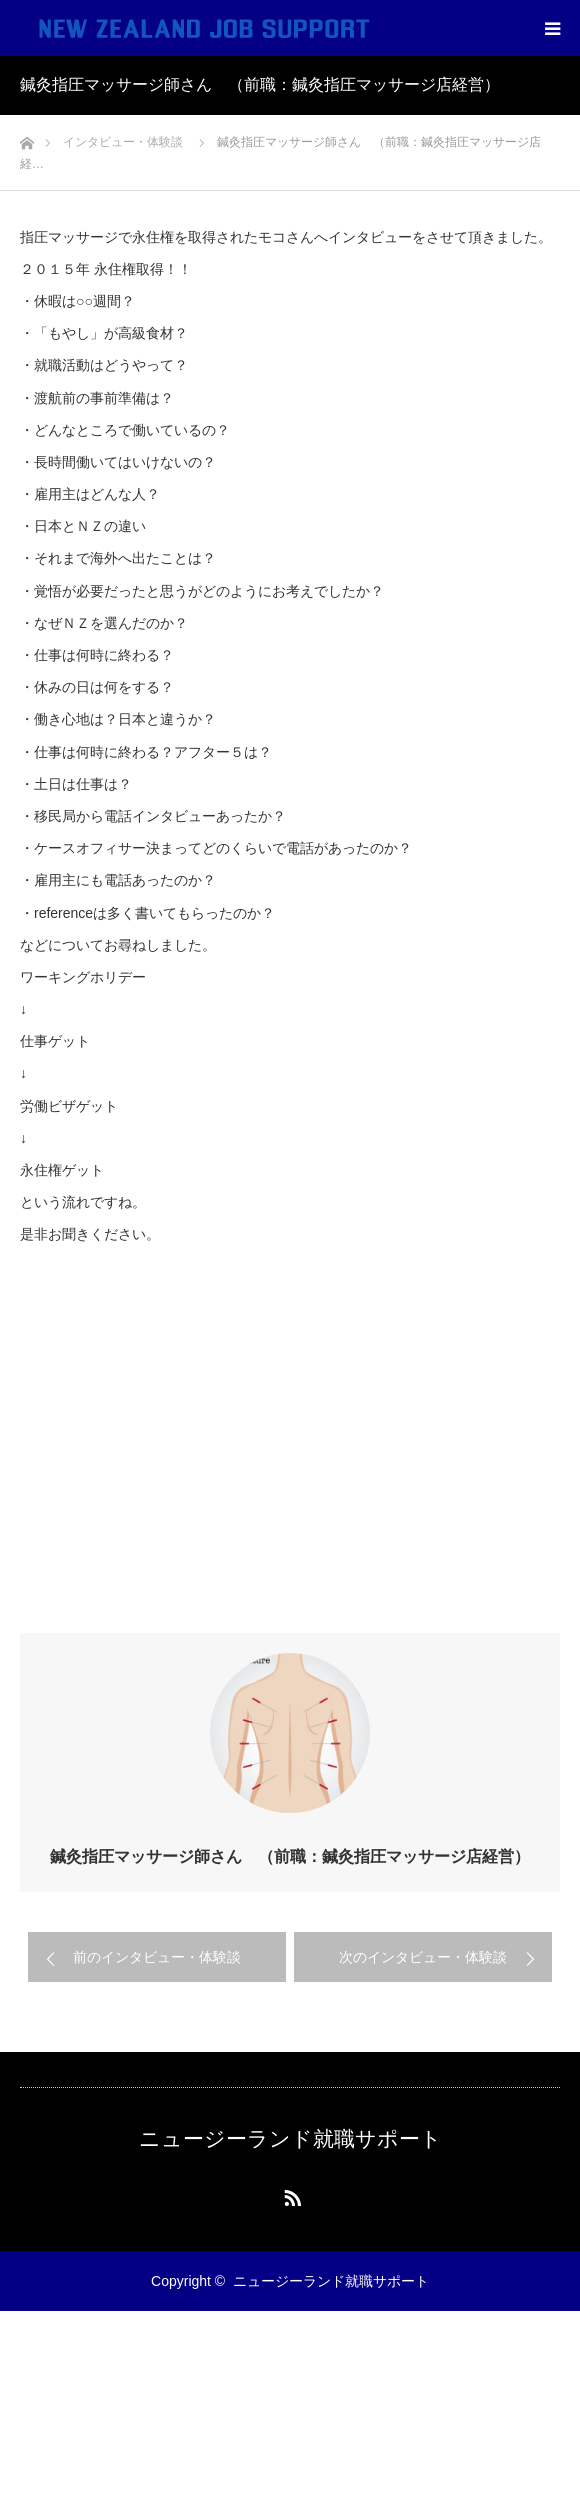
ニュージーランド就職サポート (290, 2138)
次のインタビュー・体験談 (423, 1957)
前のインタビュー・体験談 (157, 1957)
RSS (290, 2194)
